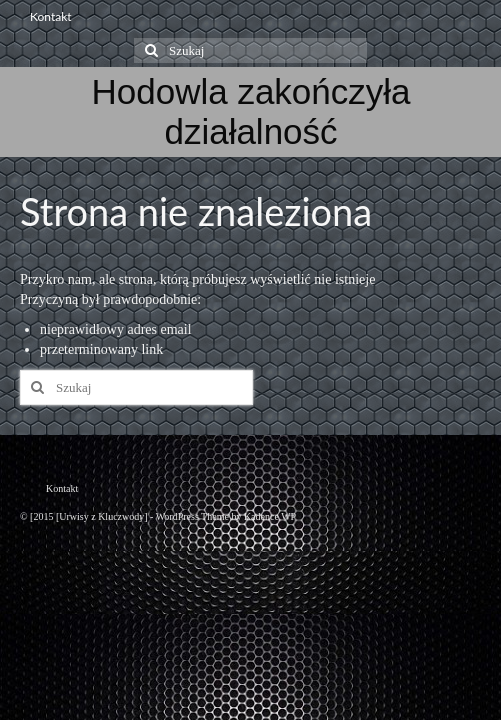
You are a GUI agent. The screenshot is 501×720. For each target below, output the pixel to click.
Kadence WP (270, 516)
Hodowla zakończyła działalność (250, 111)
